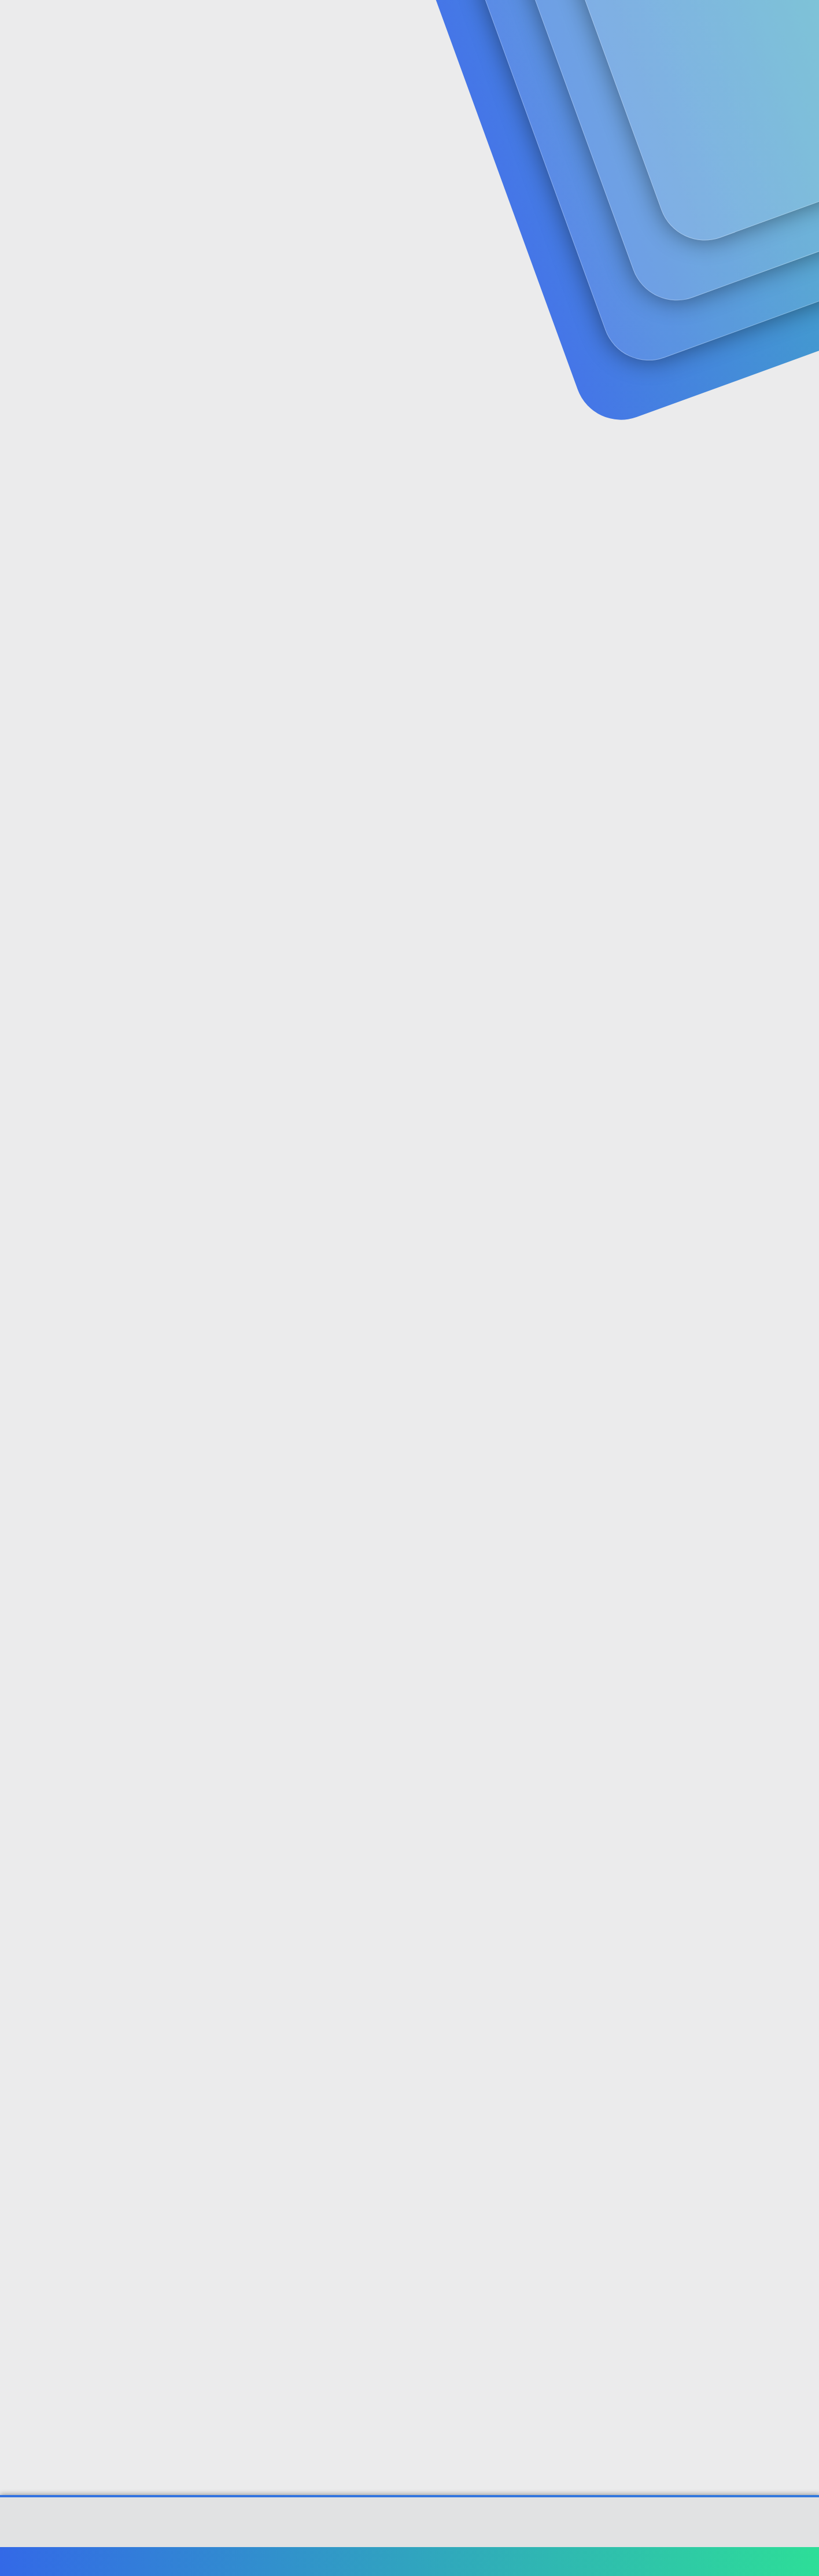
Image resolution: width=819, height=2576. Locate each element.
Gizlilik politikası (614, 2561)
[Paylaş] (723, 282)
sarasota (93, 257)
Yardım (668, 2561)
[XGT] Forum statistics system (409, 2537)
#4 (737, 740)
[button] (327, 23)
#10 (736, 1659)
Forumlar (291, 23)
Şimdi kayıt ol (699, 89)
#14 (736, 2235)
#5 (737, 894)
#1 (738, 281)
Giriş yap (618, 89)
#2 (737, 434)
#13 (736, 2082)
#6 (737, 1047)
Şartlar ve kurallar (540, 2561)
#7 (738, 1200)
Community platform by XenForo (410, 2528)
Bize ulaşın (477, 2561)
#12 (736, 1966)
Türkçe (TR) (99, 2561)
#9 (738, 1506)
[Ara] (548, 23)
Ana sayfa (710, 2561)
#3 (738, 588)
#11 (737, 1812)
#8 (737, 1353)
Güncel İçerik (370, 23)
